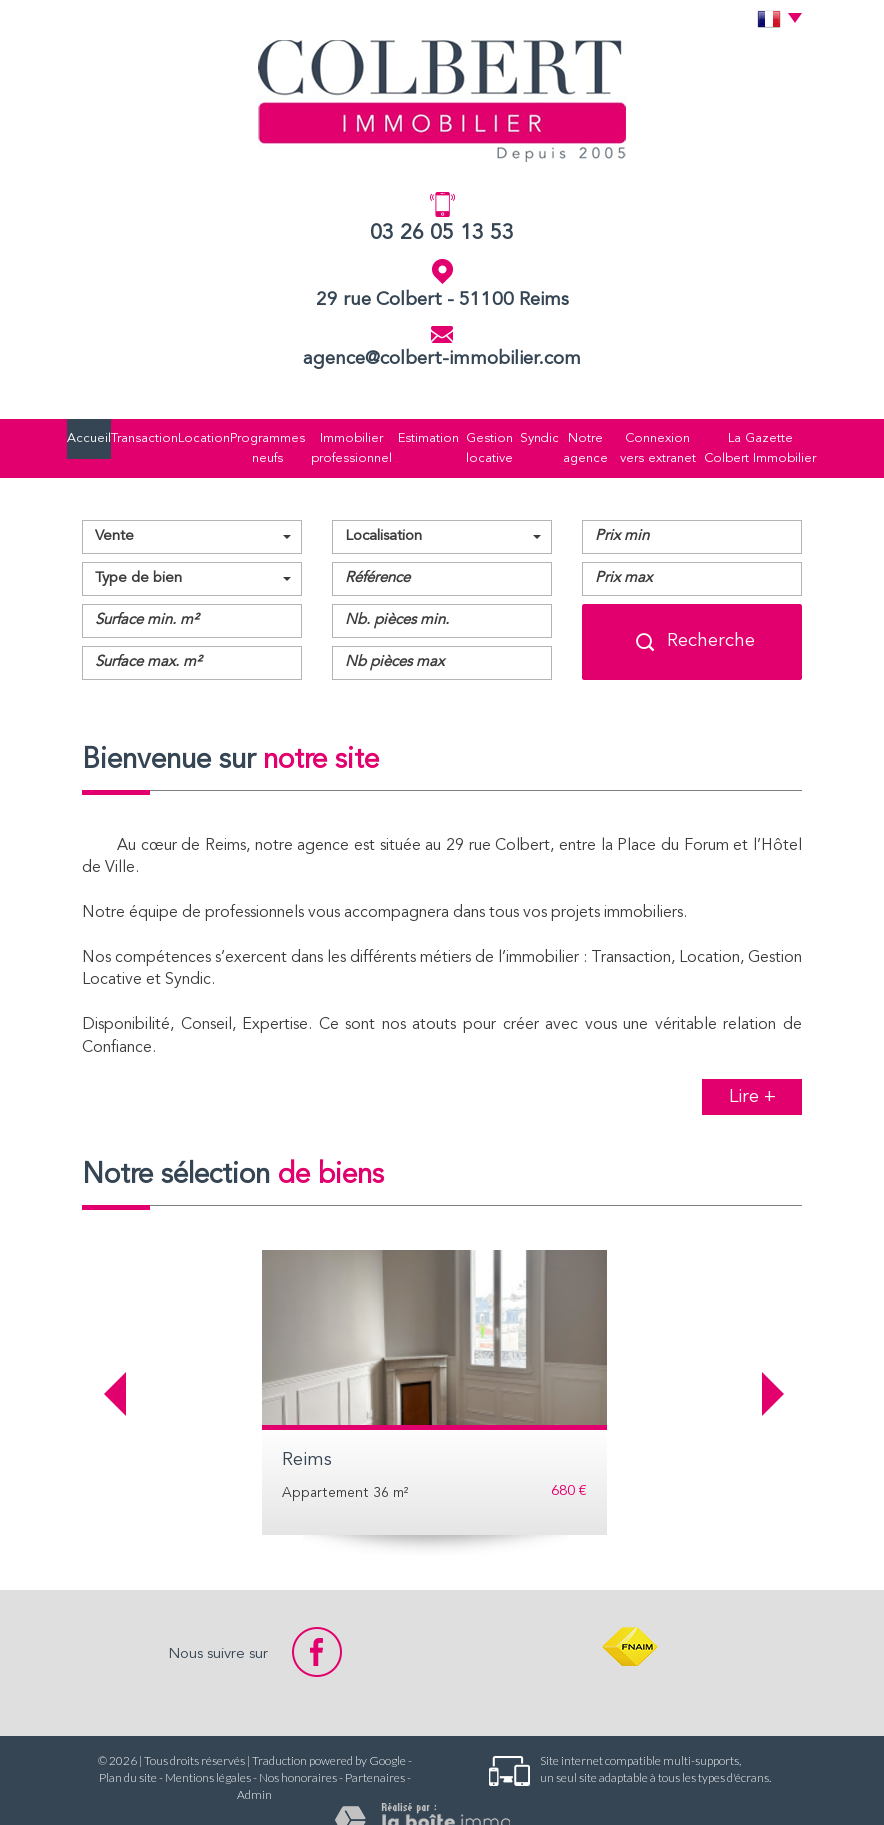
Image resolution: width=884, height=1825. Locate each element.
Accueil (87, 435)
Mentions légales (208, 1750)
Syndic (516, 435)
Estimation (403, 435)
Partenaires (375, 1750)
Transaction (132, 435)
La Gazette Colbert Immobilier (757, 435)
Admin (254, 1767)
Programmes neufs (242, 435)
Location (181, 435)
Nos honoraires (298, 1750)
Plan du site (128, 1750)
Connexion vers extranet (648, 435)
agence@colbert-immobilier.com (442, 359)
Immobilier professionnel (330, 435)
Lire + (752, 1070)
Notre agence (566, 435)
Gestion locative (463, 435)
